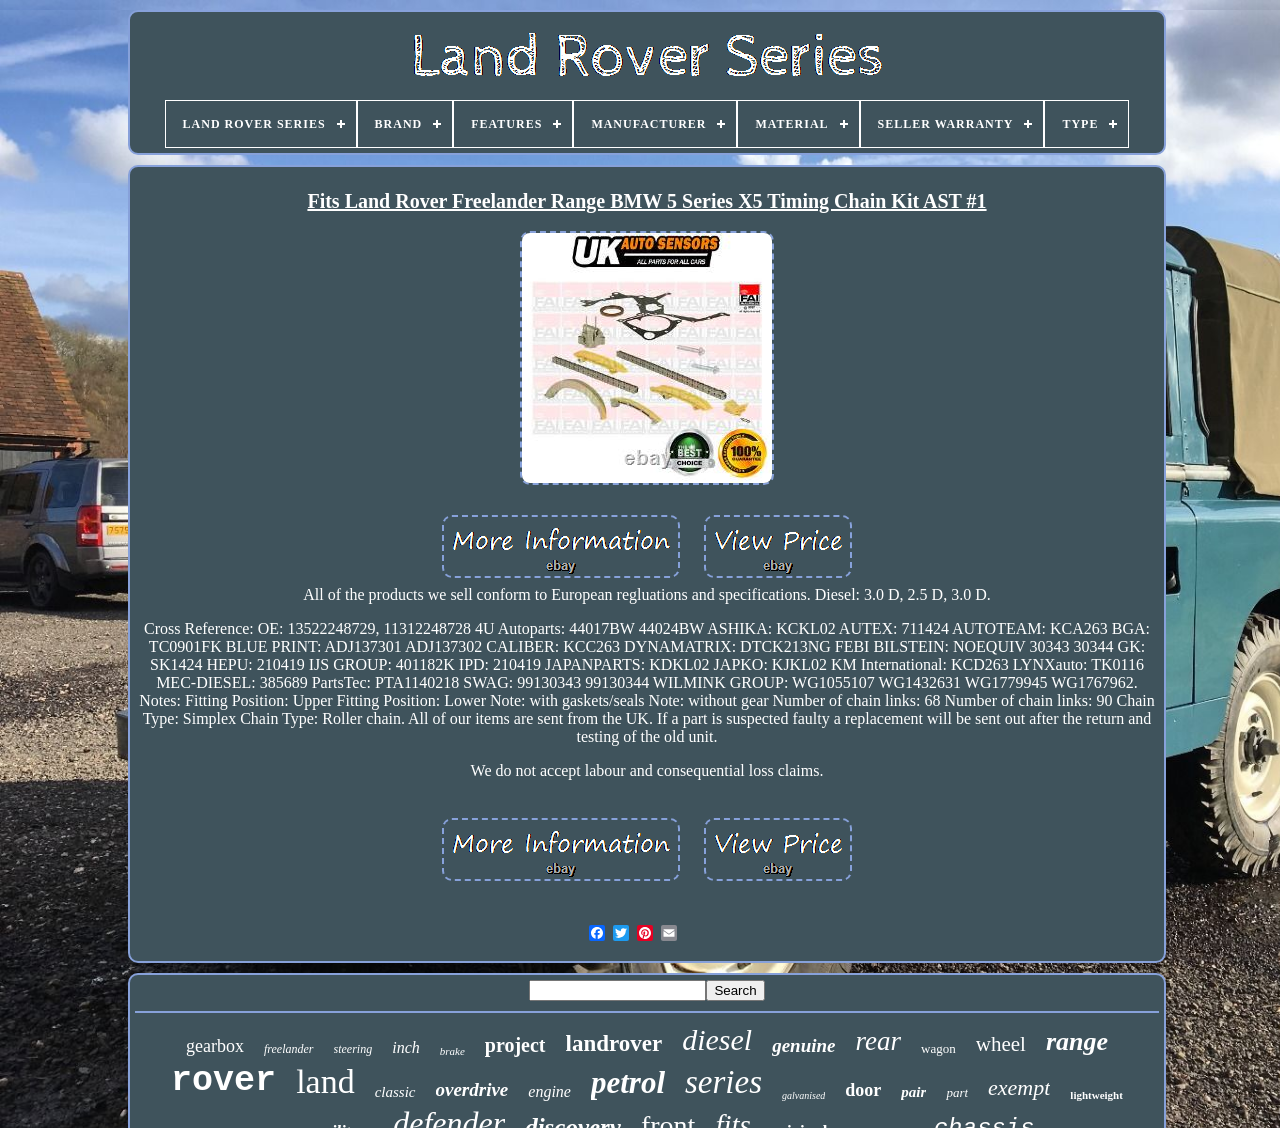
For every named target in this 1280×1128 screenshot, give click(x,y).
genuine (803, 1045)
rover (223, 1081)
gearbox (215, 1046)
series (723, 1082)
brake (452, 1051)
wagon (938, 1048)
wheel (1001, 1044)
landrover (614, 1043)
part (957, 1092)
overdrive (472, 1089)
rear (879, 1041)
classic (395, 1092)
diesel (717, 1039)
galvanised (803, 1095)
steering (353, 1049)
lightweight (1096, 1095)
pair (913, 1092)
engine (549, 1091)
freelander (289, 1049)
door (863, 1090)
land (325, 1081)
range (1077, 1041)
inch (406, 1047)
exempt (1019, 1087)
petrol (628, 1082)
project (515, 1045)
